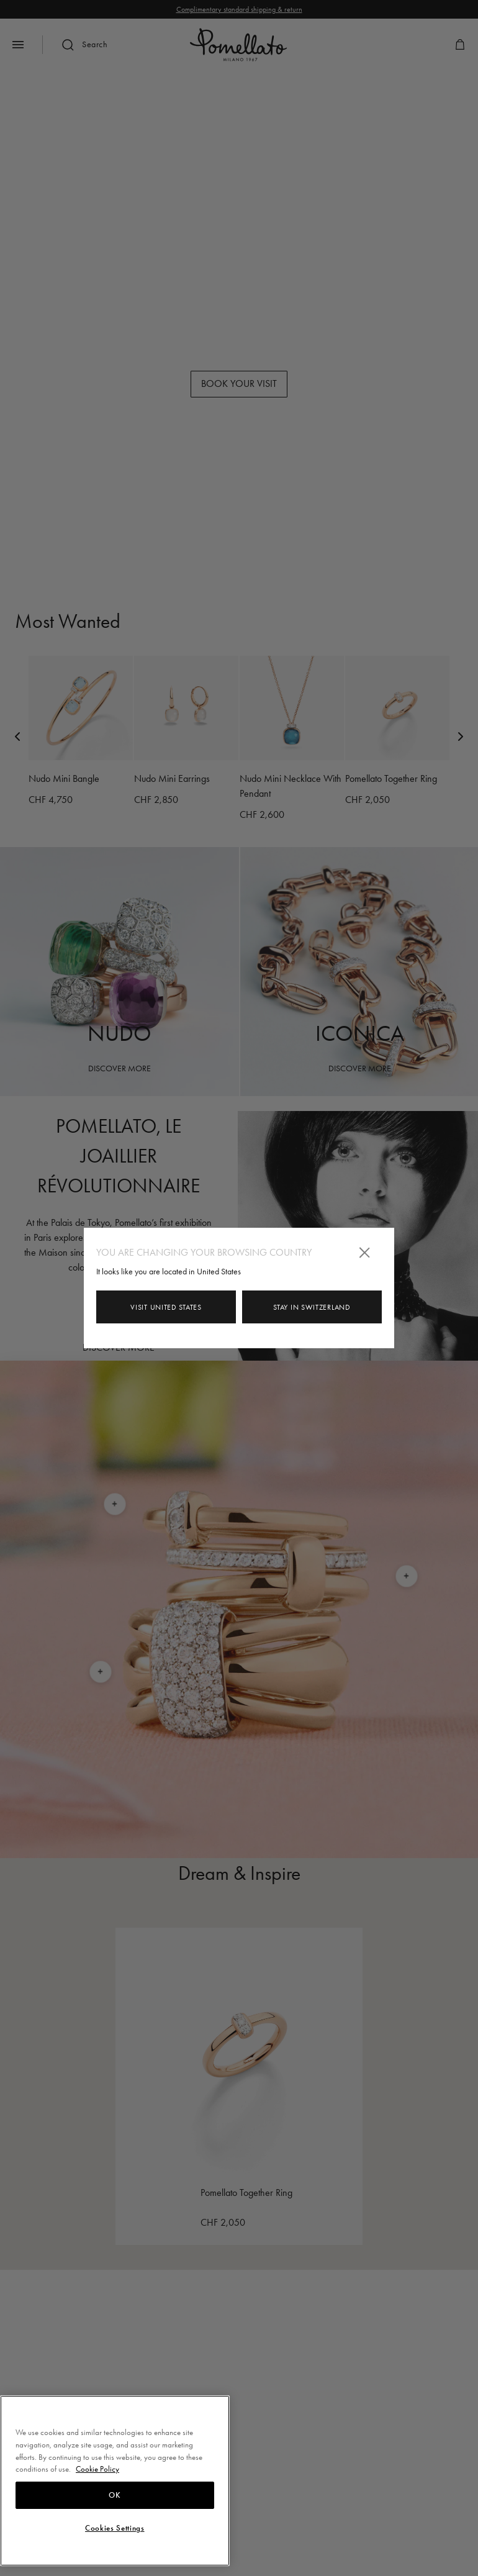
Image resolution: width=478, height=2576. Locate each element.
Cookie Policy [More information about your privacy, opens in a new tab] (97, 2469)
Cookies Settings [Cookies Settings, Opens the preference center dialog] (115, 2528)
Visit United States (165, 1307)
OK (114, 2495)
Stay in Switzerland (311, 1307)
